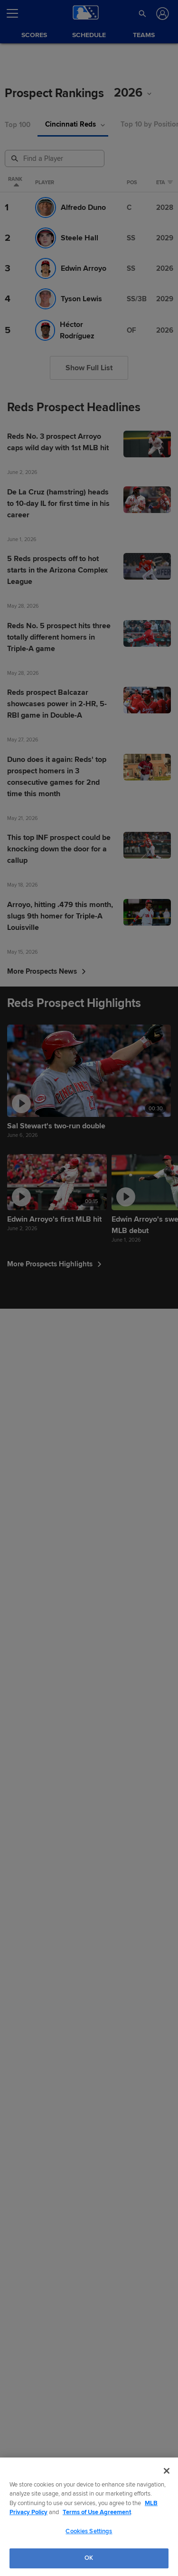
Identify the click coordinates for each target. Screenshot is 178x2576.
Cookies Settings (89, 2531)
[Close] (166, 2470)
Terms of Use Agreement (97, 2512)
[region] (89, 2517)
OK (88, 2558)
